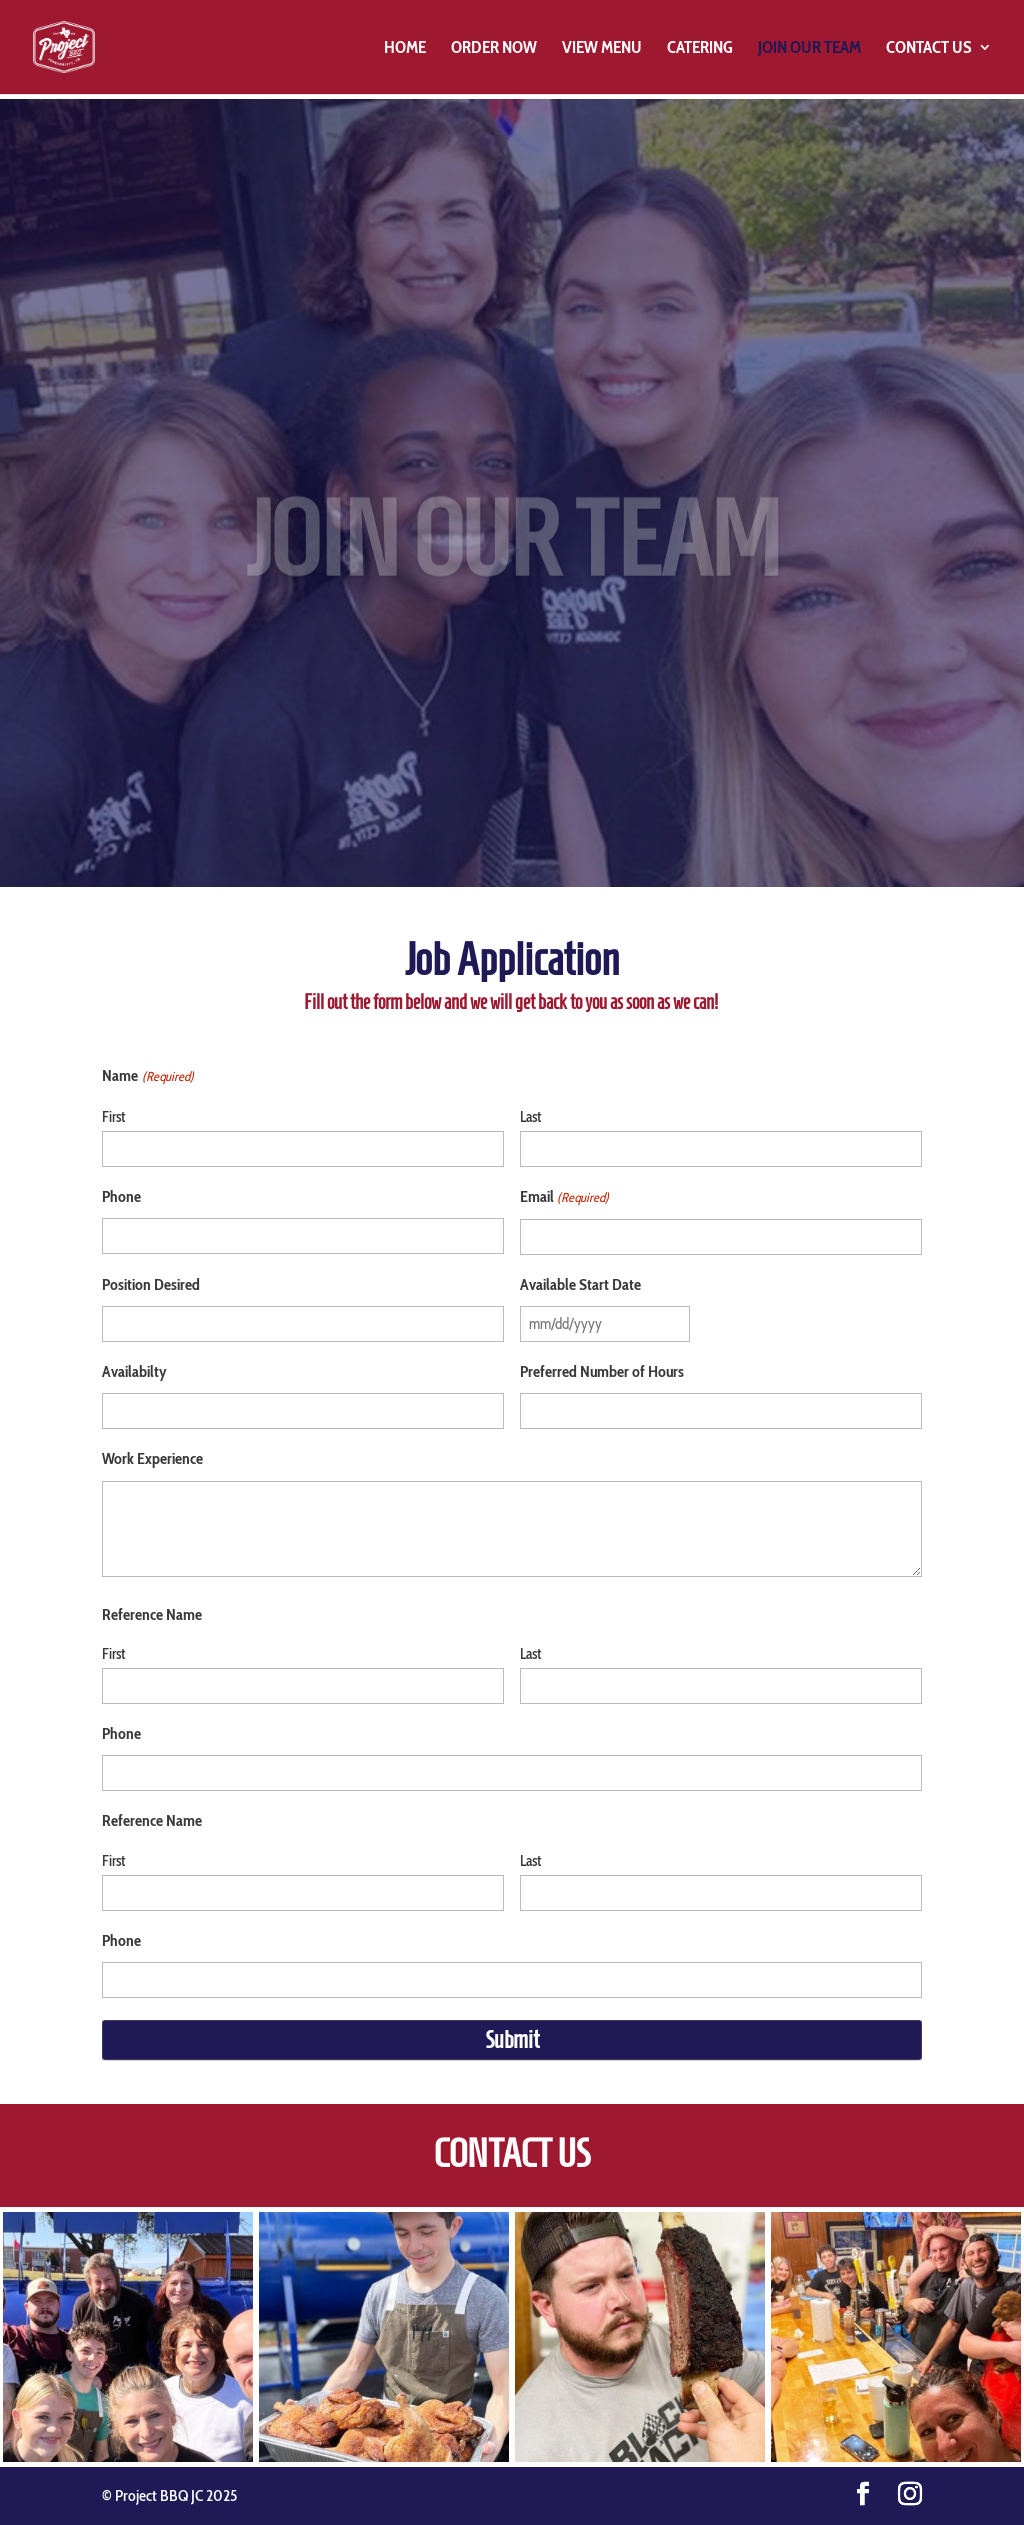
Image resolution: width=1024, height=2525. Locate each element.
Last (530, 1117)
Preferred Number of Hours (602, 1371)
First (113, 1117)
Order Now (494, 48)
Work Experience (152, 1458)
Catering (700, 48)
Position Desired (151, 1284)
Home (405, 48)
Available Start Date (580, 1284)
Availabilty (134, 1371)
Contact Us (929, 48)
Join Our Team (809, 48)
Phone (121, 1196)
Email (564, 1197)
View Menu (602, 48)
